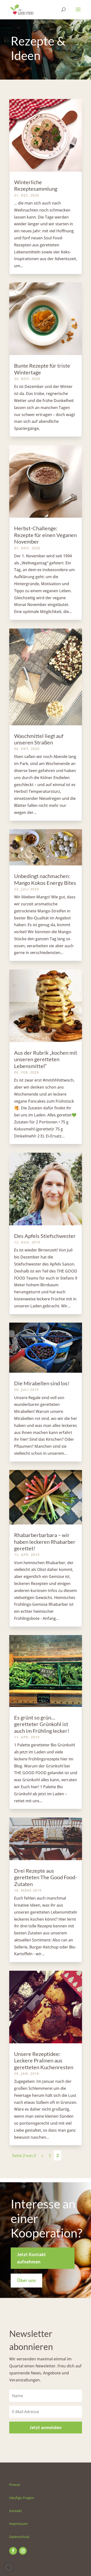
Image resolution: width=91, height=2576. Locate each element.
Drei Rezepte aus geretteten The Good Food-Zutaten (45, 1877)
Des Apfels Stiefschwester (45, 1236)
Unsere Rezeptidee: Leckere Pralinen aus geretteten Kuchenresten (43, 2060)
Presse (14, 2484)
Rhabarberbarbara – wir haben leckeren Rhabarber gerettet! (44, 1542)
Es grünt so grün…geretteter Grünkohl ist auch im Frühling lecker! (41, 1724)
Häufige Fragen (21, 2497)
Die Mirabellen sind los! (42, 1383)
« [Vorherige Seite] (42, 2155)
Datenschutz (19, 2536)
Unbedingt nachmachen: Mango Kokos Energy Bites (45, 879)
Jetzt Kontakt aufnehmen (31, 2268)
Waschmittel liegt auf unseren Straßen (38, 739)
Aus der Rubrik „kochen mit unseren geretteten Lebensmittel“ (45, 1059)
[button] (8, 2567)
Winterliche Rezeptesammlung (35, 185)
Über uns (26, 2291)
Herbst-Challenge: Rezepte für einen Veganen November (45, 535)
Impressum (18, 2523)
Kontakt (15, 2510)
